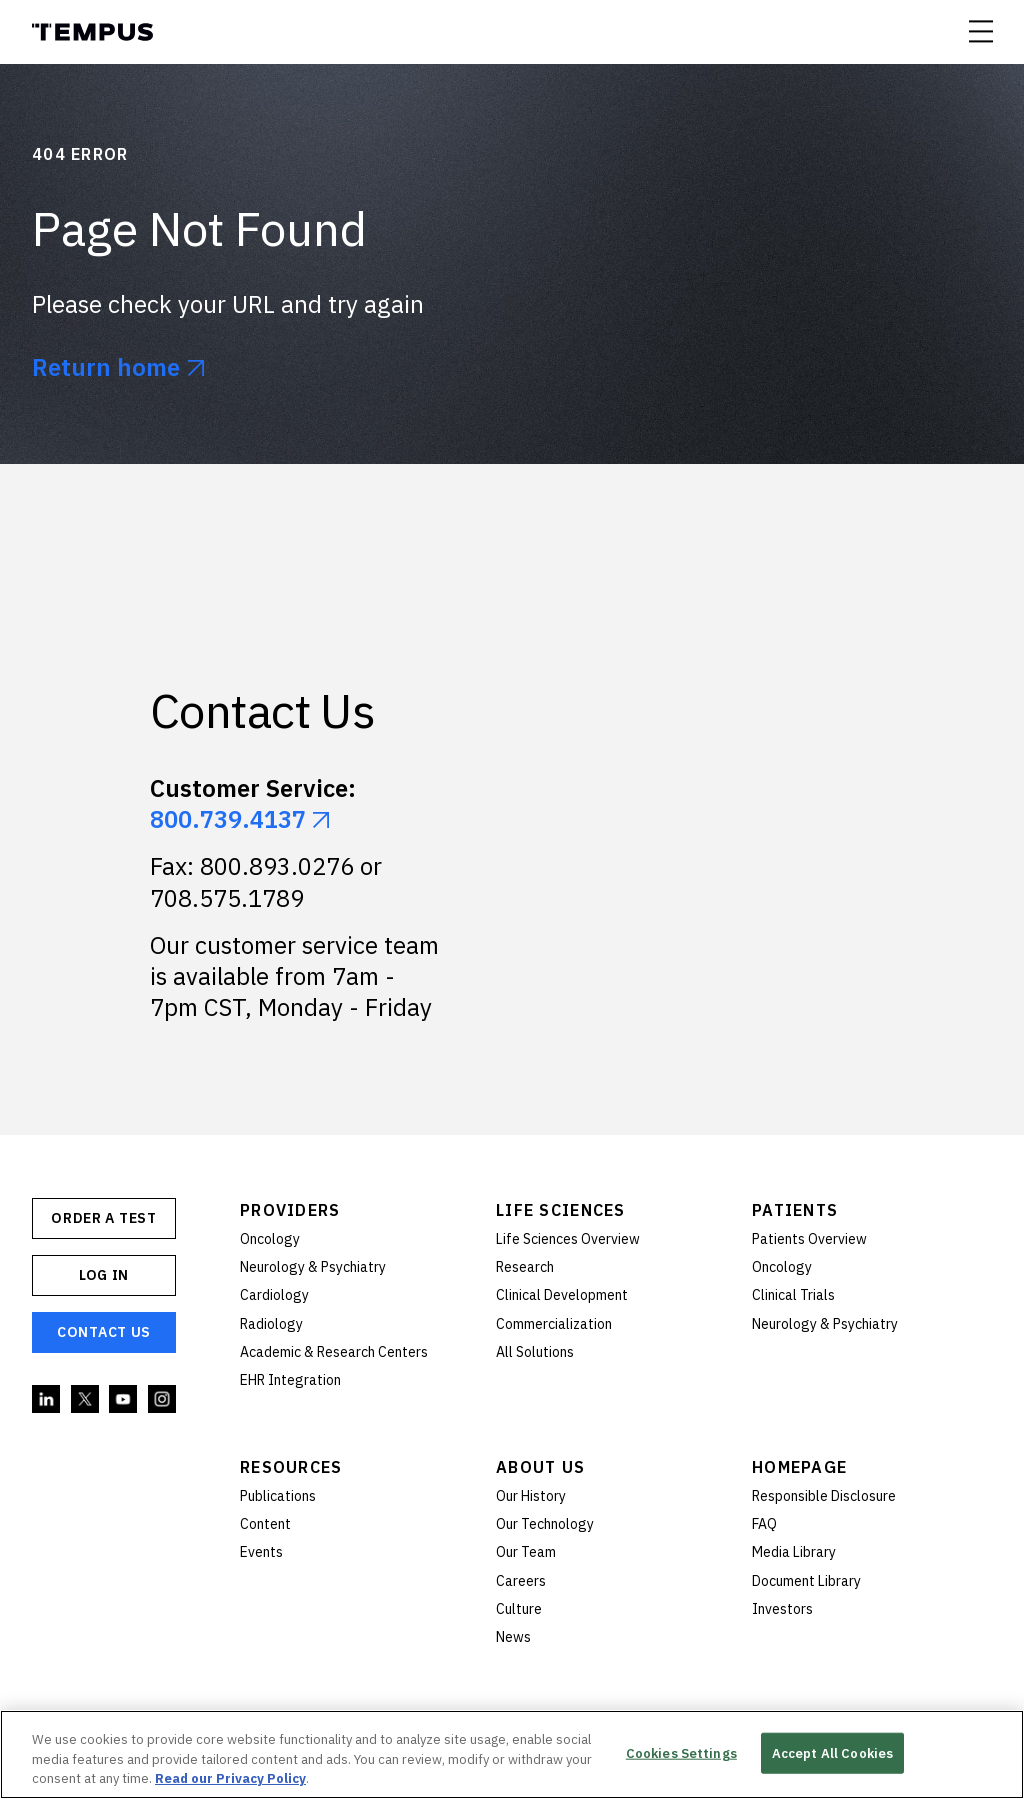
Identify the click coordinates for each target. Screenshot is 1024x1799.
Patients (795, 1210)
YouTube (124, 1400)
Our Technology (545, 1524)
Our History (531, 1496)
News (513, 1637)
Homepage (799, 1467)
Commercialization (554, 1324)
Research (525, 1267)
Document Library (806, 1581)
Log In (104, 1275)
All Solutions (535, 1352)
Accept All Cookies (832, 1752)
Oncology (270, 1239)
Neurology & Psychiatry (313, 1267)
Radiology (271, 1324)
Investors (782, 1609)
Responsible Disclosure (824, 1496)
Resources (291, 1467)
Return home (106, 367)
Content (265, 1524)
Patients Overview (809, 1239)
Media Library (794, 1552)
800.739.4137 (228, 819)
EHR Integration (290, 1380)
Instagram (163, 1400)
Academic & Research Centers (334, 1352)
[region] (512, 1754)
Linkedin (47, 1400)
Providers (290, 1210)
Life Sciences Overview (568, 1239)
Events (261, 1552)
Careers (521, 1581)
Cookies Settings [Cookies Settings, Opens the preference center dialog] (681, 1752)
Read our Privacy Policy (230, 1778)
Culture (519, 1609)
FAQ (764, 1524)
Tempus (92, 32)
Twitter (86, 1400)
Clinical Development (562, 1295)
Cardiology (274, 1295)
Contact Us (104, 1332)
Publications (278, 1496)
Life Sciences (561, 1210)
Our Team (526, 1552)
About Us (540, 1467)
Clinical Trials (793, 1295)
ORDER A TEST (103, 1218)
